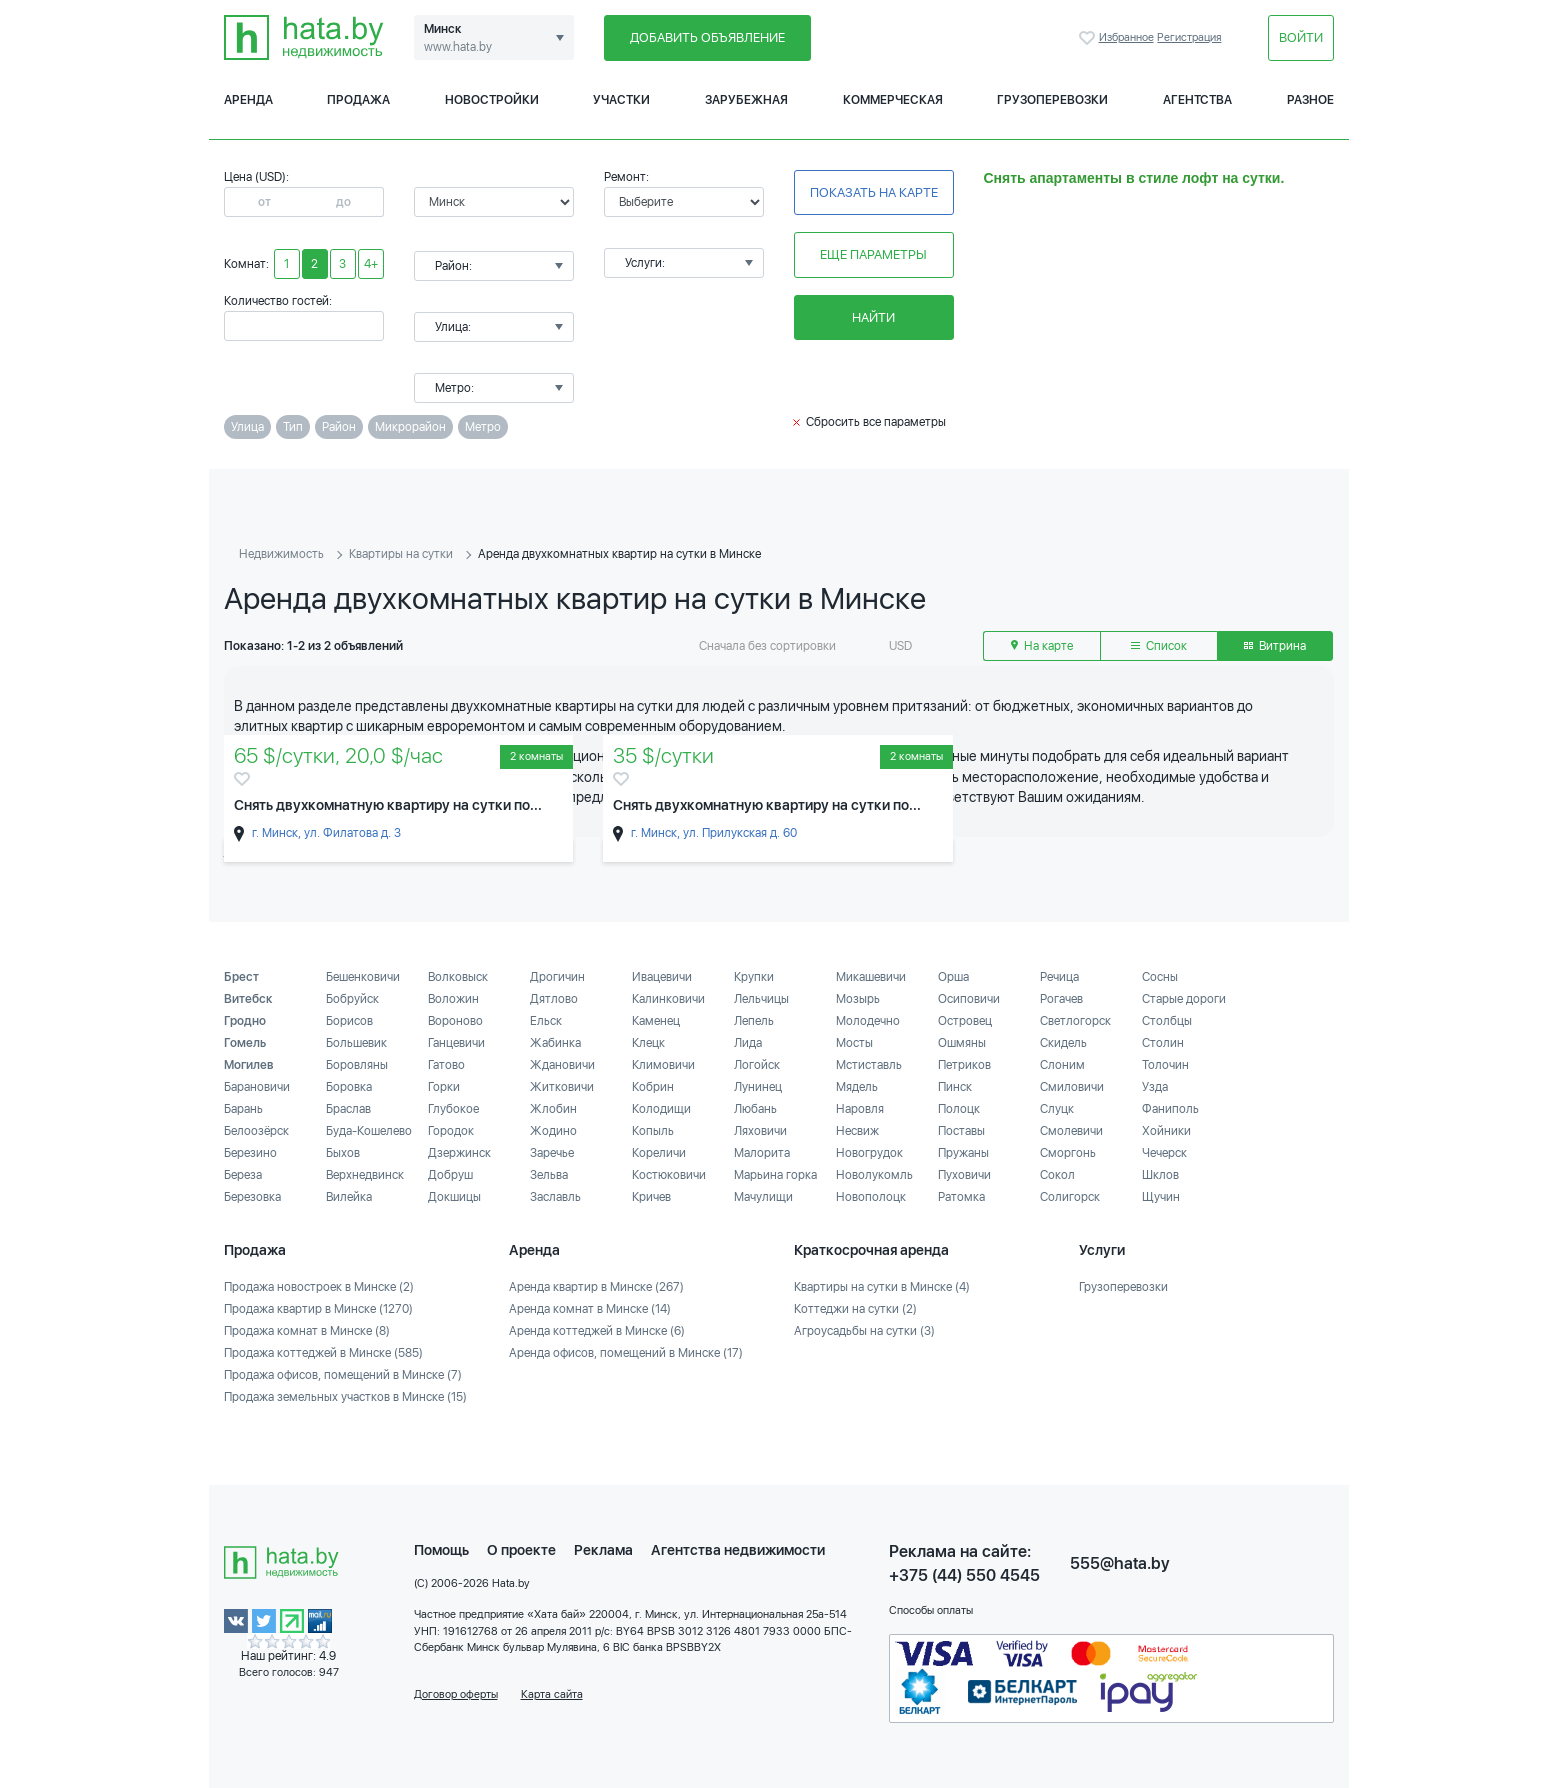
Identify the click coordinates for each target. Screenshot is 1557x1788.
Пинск (955, 1087)
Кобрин (653, 1087)
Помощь (441, 1550)
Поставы (961, 1131)
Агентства (1197, 100)
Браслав (348, 1109)
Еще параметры (873, 254)
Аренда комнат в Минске (590, 1309)
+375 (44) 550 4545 (964, 1575)
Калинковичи (668, 999)
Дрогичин (557, 977)
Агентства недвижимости (738, 1550)
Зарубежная (746, 100)
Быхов (343, 1153)
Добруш (450, 1175)
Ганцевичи (456, 1043)
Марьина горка (775, 1175)
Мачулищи (763, 1197)
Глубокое (453, 1109)
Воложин (453, 999)
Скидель (1063, 1043)
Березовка (252, 1197)
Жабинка (555, 1043)
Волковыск (458, 977)
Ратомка (961, 1197)
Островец (965, 1021)
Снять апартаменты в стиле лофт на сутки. (1134, 178)
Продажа (358, 100)
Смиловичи (1072, 1087)
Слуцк (1057, 1109)
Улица (247, 427)
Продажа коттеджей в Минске (323, 1353)
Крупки (754, 977)
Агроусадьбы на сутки (864, 1331)
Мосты (854, 1043)
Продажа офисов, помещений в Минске (343, 1375)
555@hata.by (1120, 1563)
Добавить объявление (707, 37)
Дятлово (554, 999)
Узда (1155, 1087)
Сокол (1057, 1175)
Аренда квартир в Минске (596, 1287)
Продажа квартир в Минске (318, 1309)
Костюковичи (669, 1175)
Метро (483, 427)
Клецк (648, 1043)
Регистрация (1189, 37)
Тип (293, 427)
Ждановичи (562, 1065)
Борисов (349, 1021)
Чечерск (1164, 1153)
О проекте (521, 1550)
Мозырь (858, 999)
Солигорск (1070, 1197)
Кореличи (659, 1153)
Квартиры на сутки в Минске (882, 1287)
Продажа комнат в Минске (307, 1331)
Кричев (651, 1197)
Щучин (1161, 1197)
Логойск (757, 1065)
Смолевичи (1071, 1131)
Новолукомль (874, 1175)
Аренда (248, 100)
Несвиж (857, 1131)
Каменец (656, 1021)
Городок (451, 1131)
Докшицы (454, 1197)
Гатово (446, 1065)
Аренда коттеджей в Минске (597, 1331)
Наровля (860, 1109)
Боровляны (357, 1065)
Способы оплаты (931, 1610)
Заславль (555, 1197)
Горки (444, 1087)
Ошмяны (962, 1043)
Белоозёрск (256, 1131)
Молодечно (868, 1021)
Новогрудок (869, 1153)
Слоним (1062, 1065)
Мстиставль (869, 1065)
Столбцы (1167, 1021)
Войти (1301, 37)
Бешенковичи (363, 977)
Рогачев (1061, 999)
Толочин (1165, 1065)
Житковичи (562, 1087)
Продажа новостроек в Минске (319, 1287)
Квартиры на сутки (401, 554)
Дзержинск (459, 1153)
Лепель (754, 1021)
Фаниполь (1170, 1109)
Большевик (356, 1043)
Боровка (349, 1087)
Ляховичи (760, 1131)
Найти (873, 317)
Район (339, 427)
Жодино (553, 1131)
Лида (748, 1043)
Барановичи (257, 1087)
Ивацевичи (662, 977)
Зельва (549, 1175)
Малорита (762, 1153)
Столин (1163, 1043)
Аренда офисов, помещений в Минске (626, 1353)
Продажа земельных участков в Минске (345, 1397)
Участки (621, 100)
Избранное (1089, 38)
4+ (371, 264)
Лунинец (758, 1087)
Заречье (552, 1153)
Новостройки (492, 100)
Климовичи (663, 1065)
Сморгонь (1068, 1153)
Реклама (603, 1550)
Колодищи (661, 1109)
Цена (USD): (256, 177)
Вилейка (349, 1197)
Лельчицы (761, 999)
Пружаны (963, 1153)
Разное (1310, 100)
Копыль (653, 1131)
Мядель (857, 1087)
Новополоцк (871, 1197)
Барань (243, 1109)
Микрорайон (410, 427)
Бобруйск (352, 999)
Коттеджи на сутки (855, 1309)
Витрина (1275, 646)
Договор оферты (456, 1694)
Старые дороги (1184, 999)
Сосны (1160, 977)
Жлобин (553, 1109)
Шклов (1160, 1175)
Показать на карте (874, 192)
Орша (953, 977)
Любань (755, 1109)
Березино (250, 1153)
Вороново (455, 1021)
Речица (1059, 977)
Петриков (964, 1065)
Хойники (1166, 1131)
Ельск (546, 1021)
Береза (243, 1175)
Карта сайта (552, 1694)
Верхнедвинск (365, 1175)
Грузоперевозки (1052, 100)
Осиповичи (969, 999)
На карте (1042, 646)
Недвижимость (281, 554)
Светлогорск (1075, 1021)
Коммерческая (893, 100)
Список (1159, 646)
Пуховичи (964, 1175)
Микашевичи (871, 977)
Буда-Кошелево (369, 1131)
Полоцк (959, 1109)
